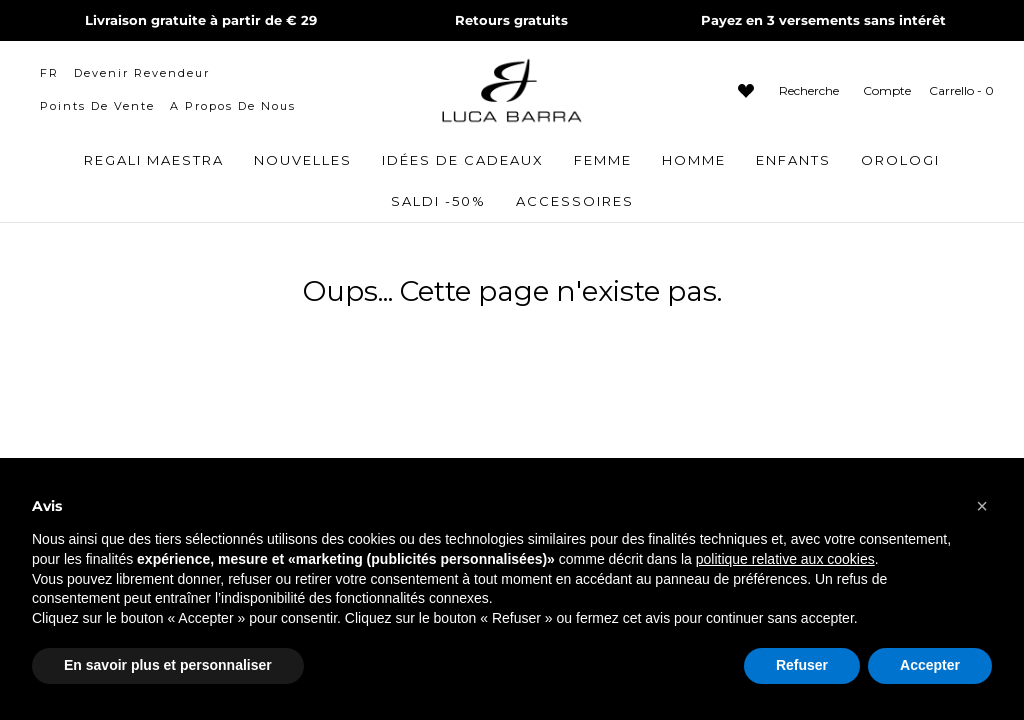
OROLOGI (900, 160)
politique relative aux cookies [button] (785, 559)
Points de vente (97, 106)
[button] (982, 506)
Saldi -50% (438, 201)
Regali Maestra (154, 160)
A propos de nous (233, 106)
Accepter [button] (930, 665)
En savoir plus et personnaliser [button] (168, 665)
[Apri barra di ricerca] (806, 90)
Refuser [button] (802, 665)
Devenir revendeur (142, 73)
